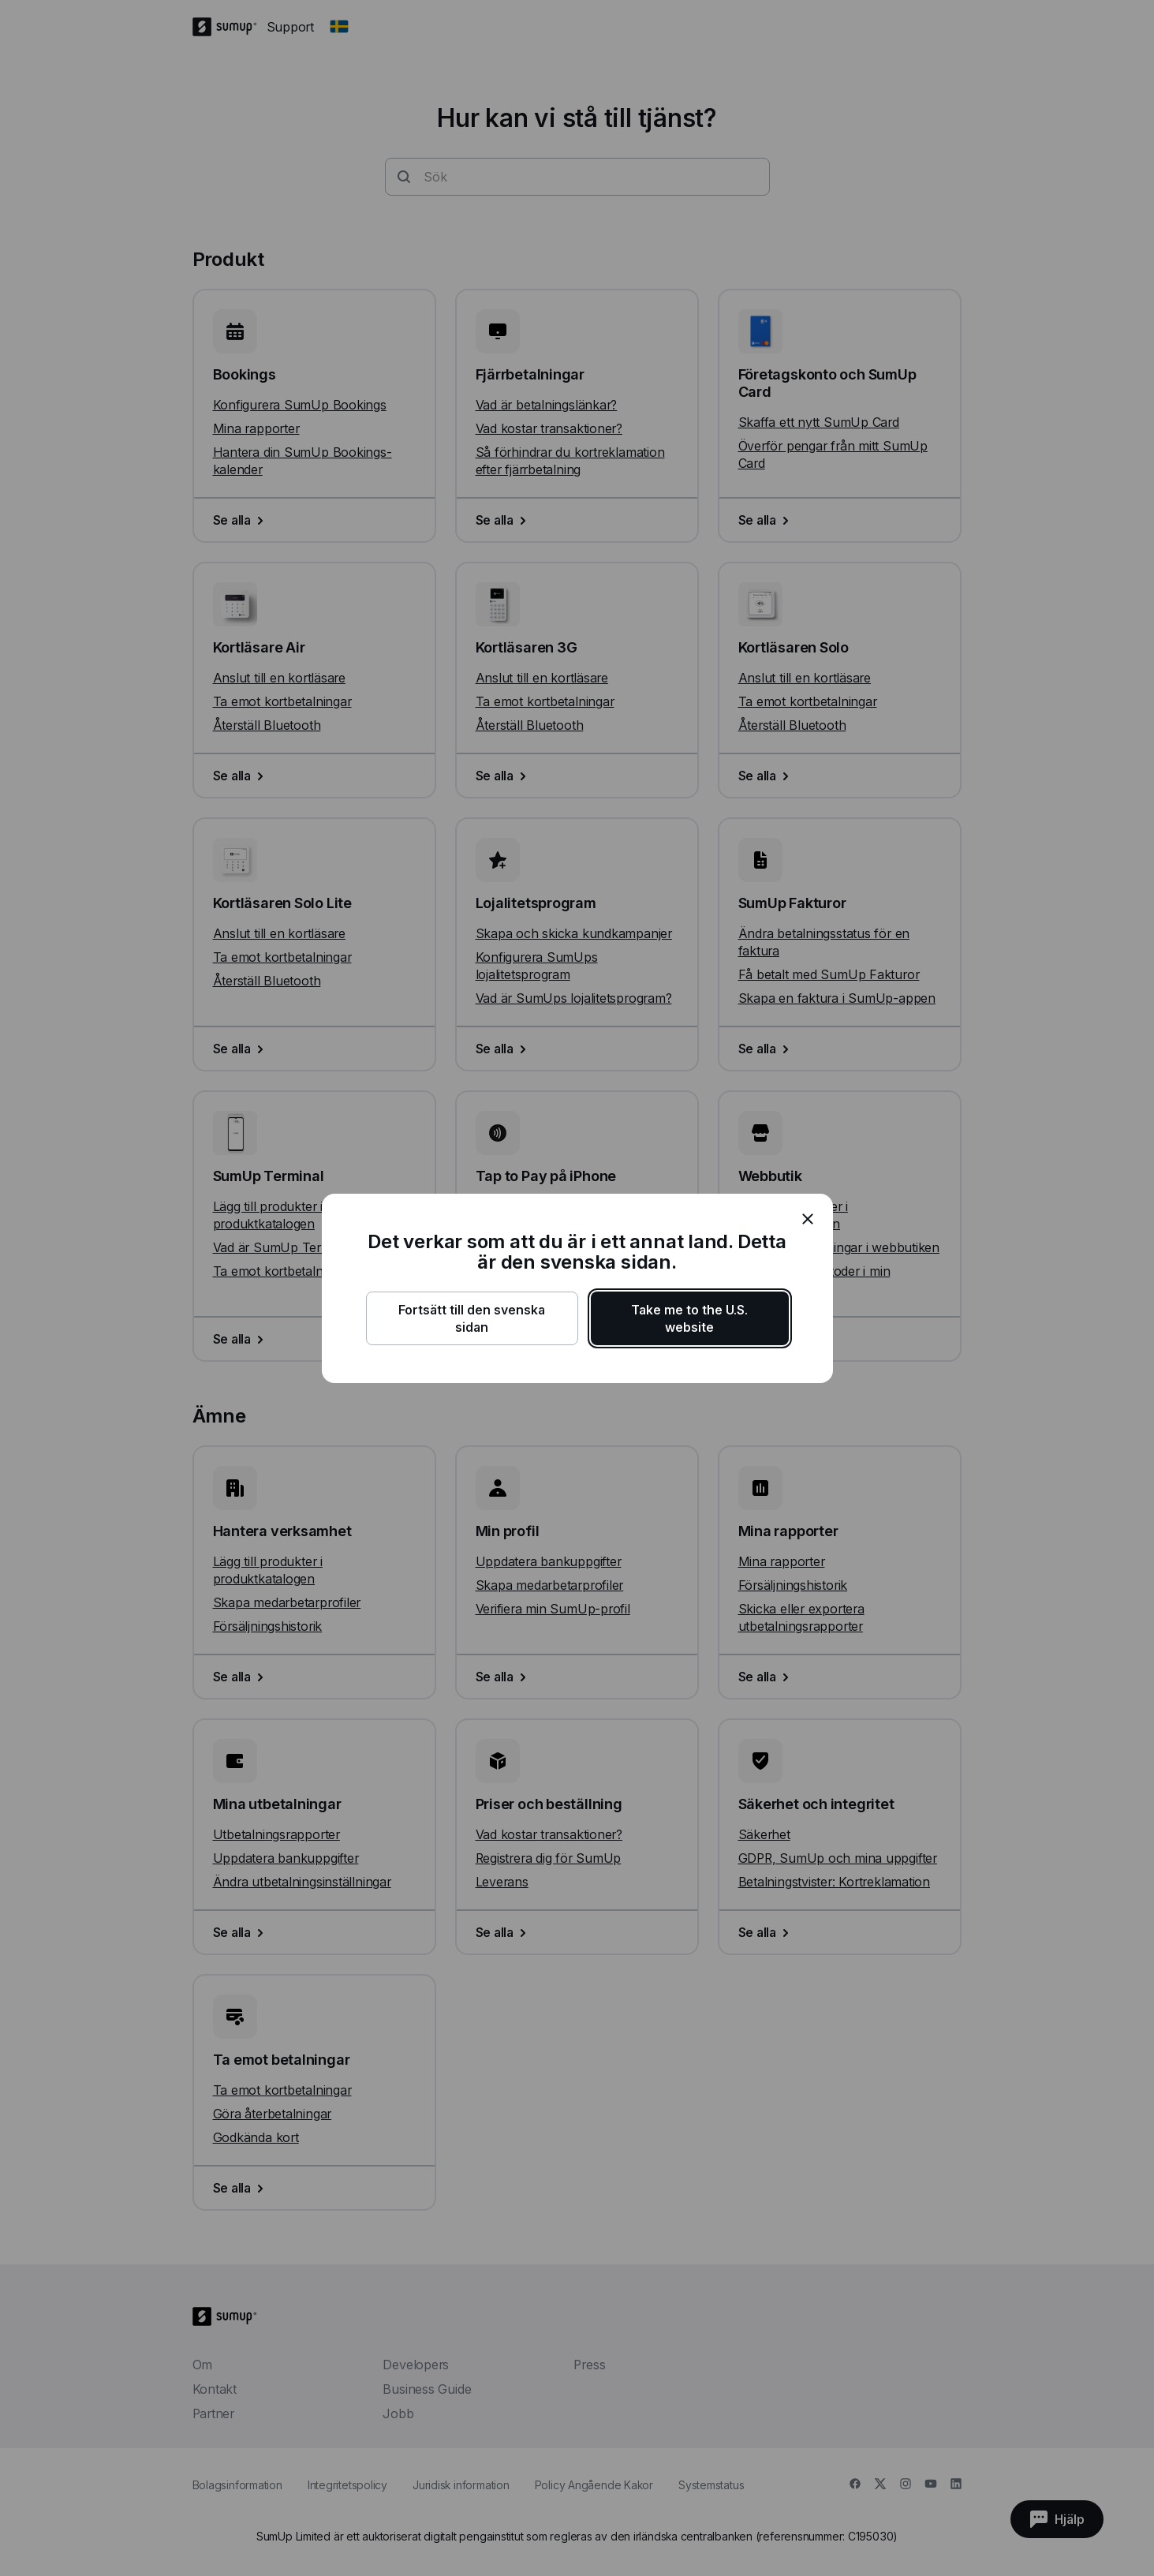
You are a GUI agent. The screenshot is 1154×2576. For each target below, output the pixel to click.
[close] (808, 1219)
